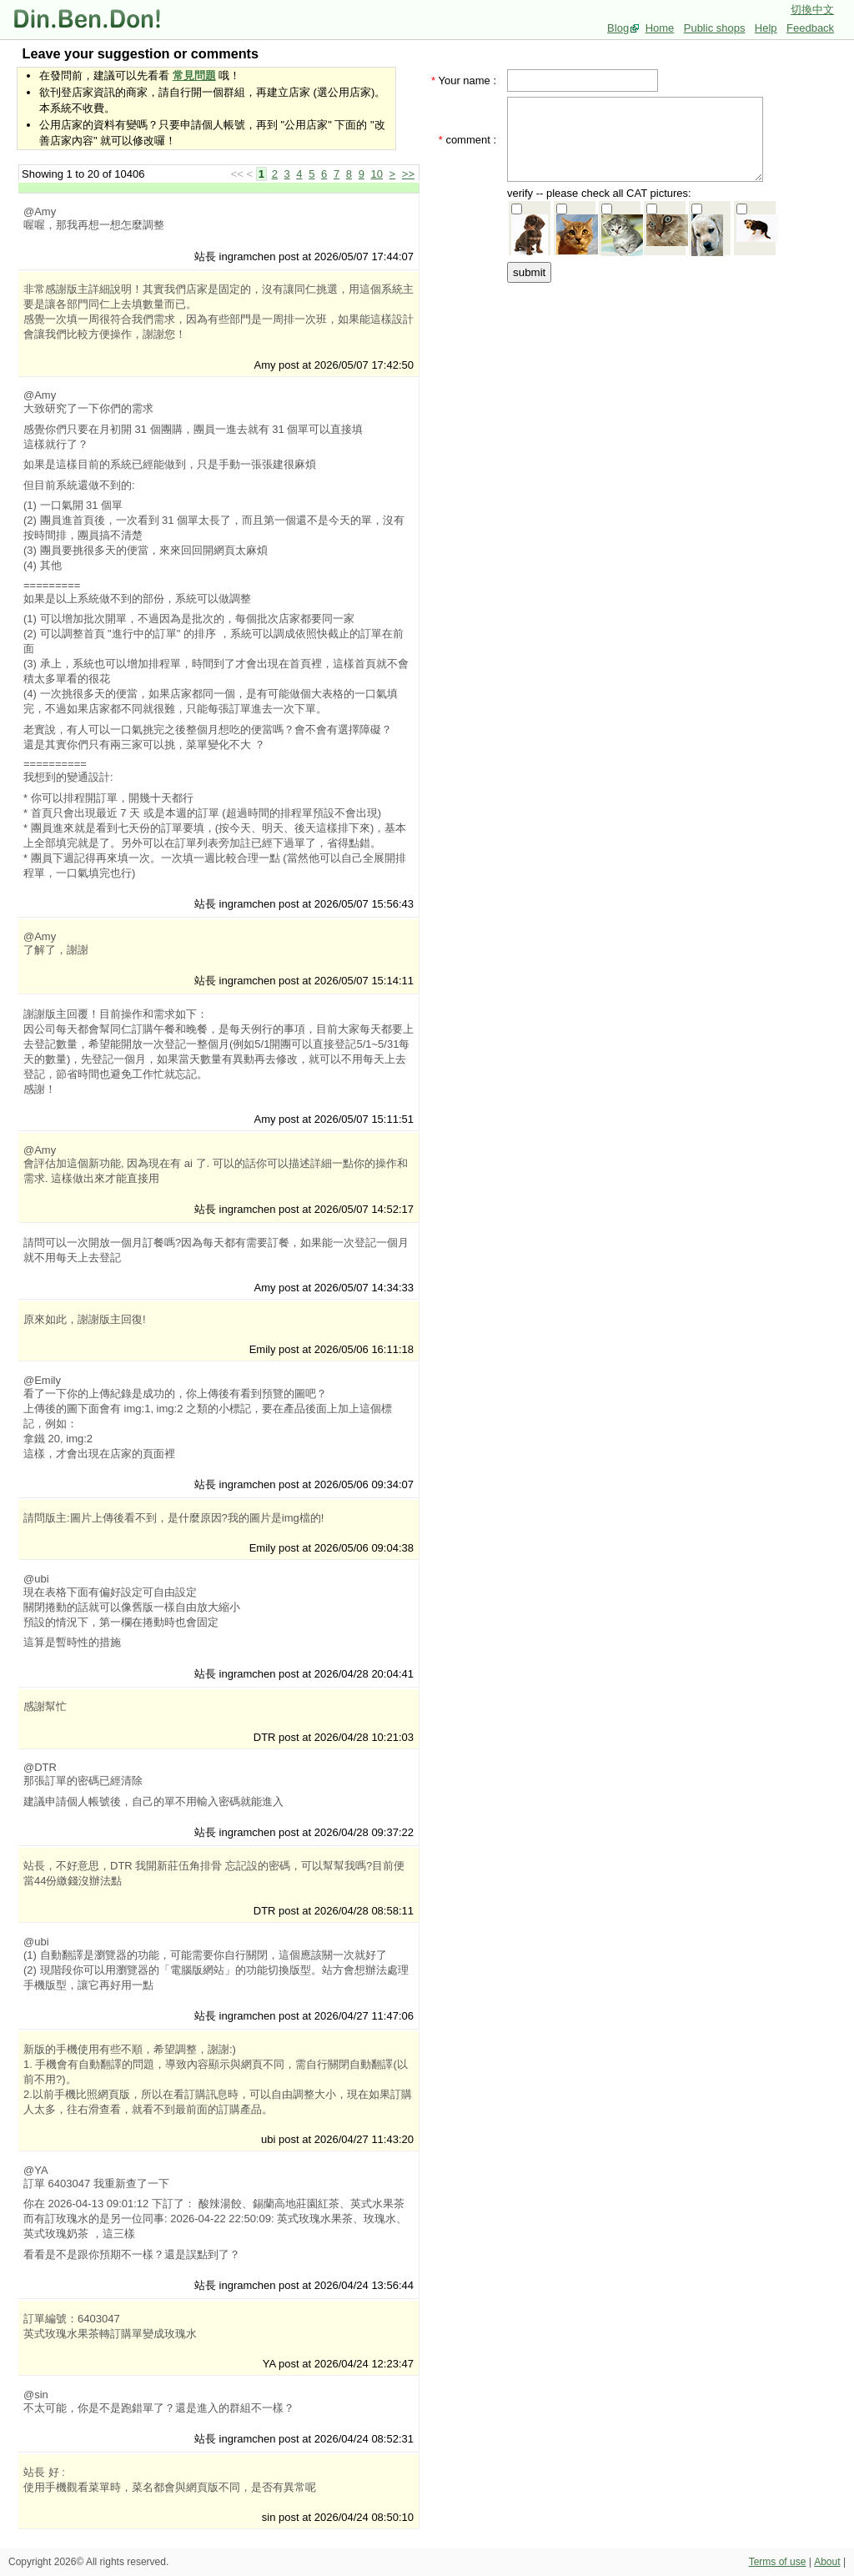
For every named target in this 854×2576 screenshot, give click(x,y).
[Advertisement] (640, 389)
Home (660, 28)
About (827, 2562)
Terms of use (777, 2562)
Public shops (715, 28)
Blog (618, 28)
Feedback (810, 28)
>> (408, 174)
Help (766, 28)
